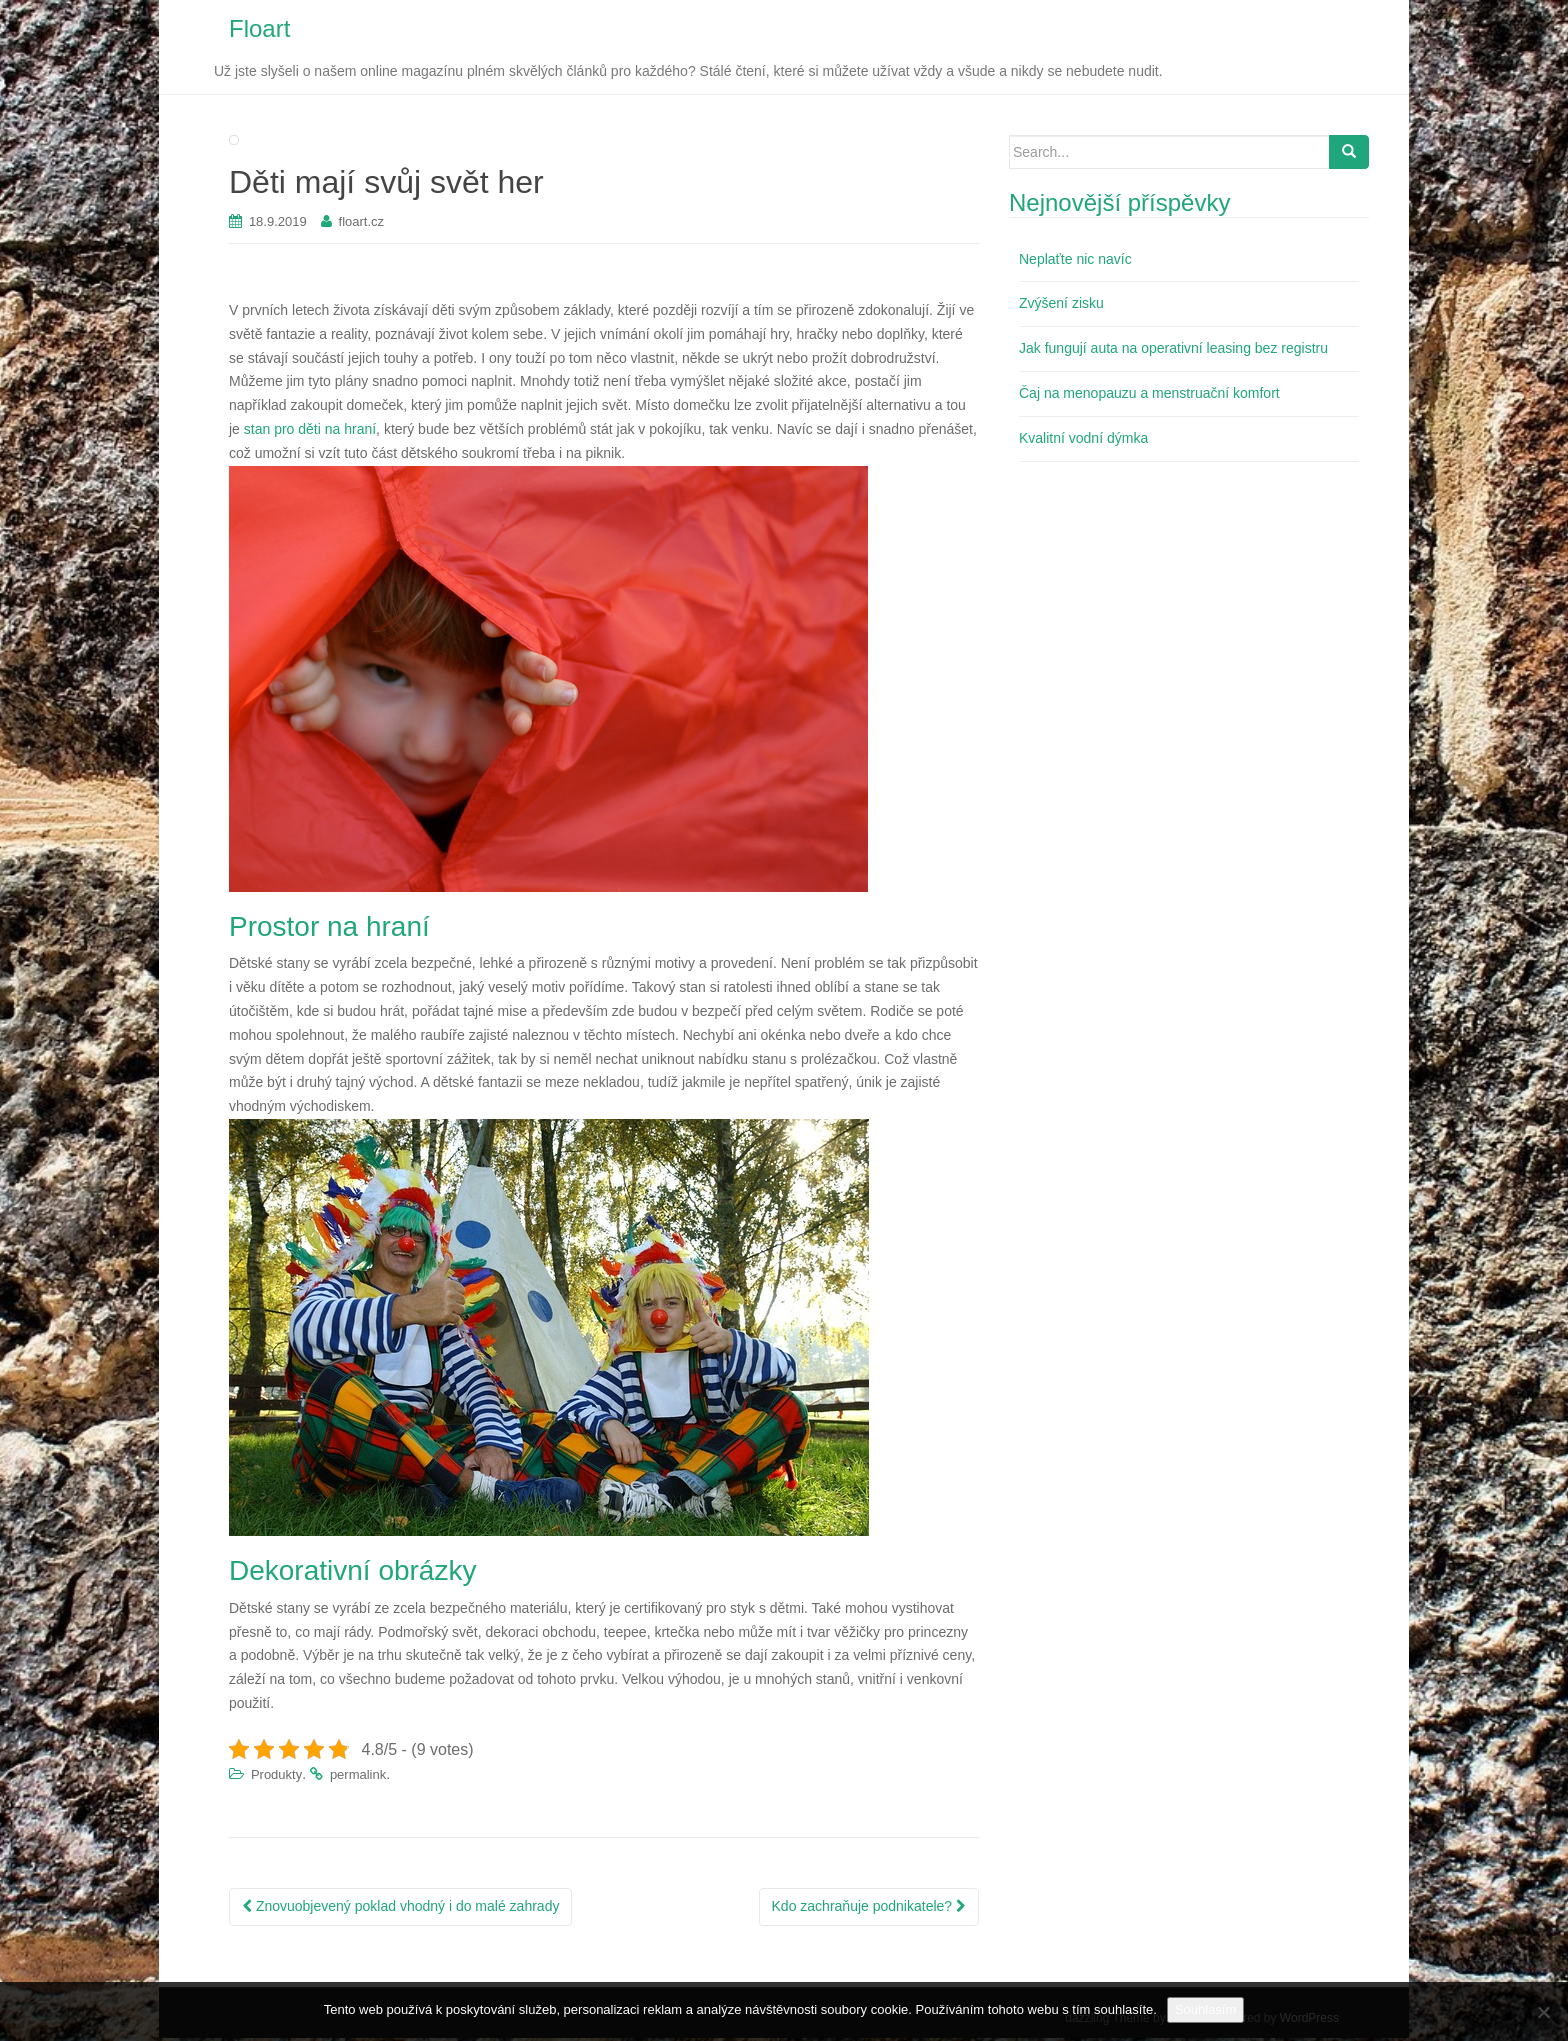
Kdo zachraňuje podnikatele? (869, 1909)
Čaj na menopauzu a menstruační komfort (1149, 397)
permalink (358, 1778)
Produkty (276, 1778)
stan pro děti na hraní (310, 433)
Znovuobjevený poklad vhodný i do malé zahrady (400, 1909)
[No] (1543, 2012)
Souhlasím (1205, 2009)
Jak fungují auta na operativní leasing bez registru (1173, 352)
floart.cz (362, 225)
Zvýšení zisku (1061, 307)
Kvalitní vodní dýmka (1083, 441)
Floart (259, 30)
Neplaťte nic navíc (1075, 262)
